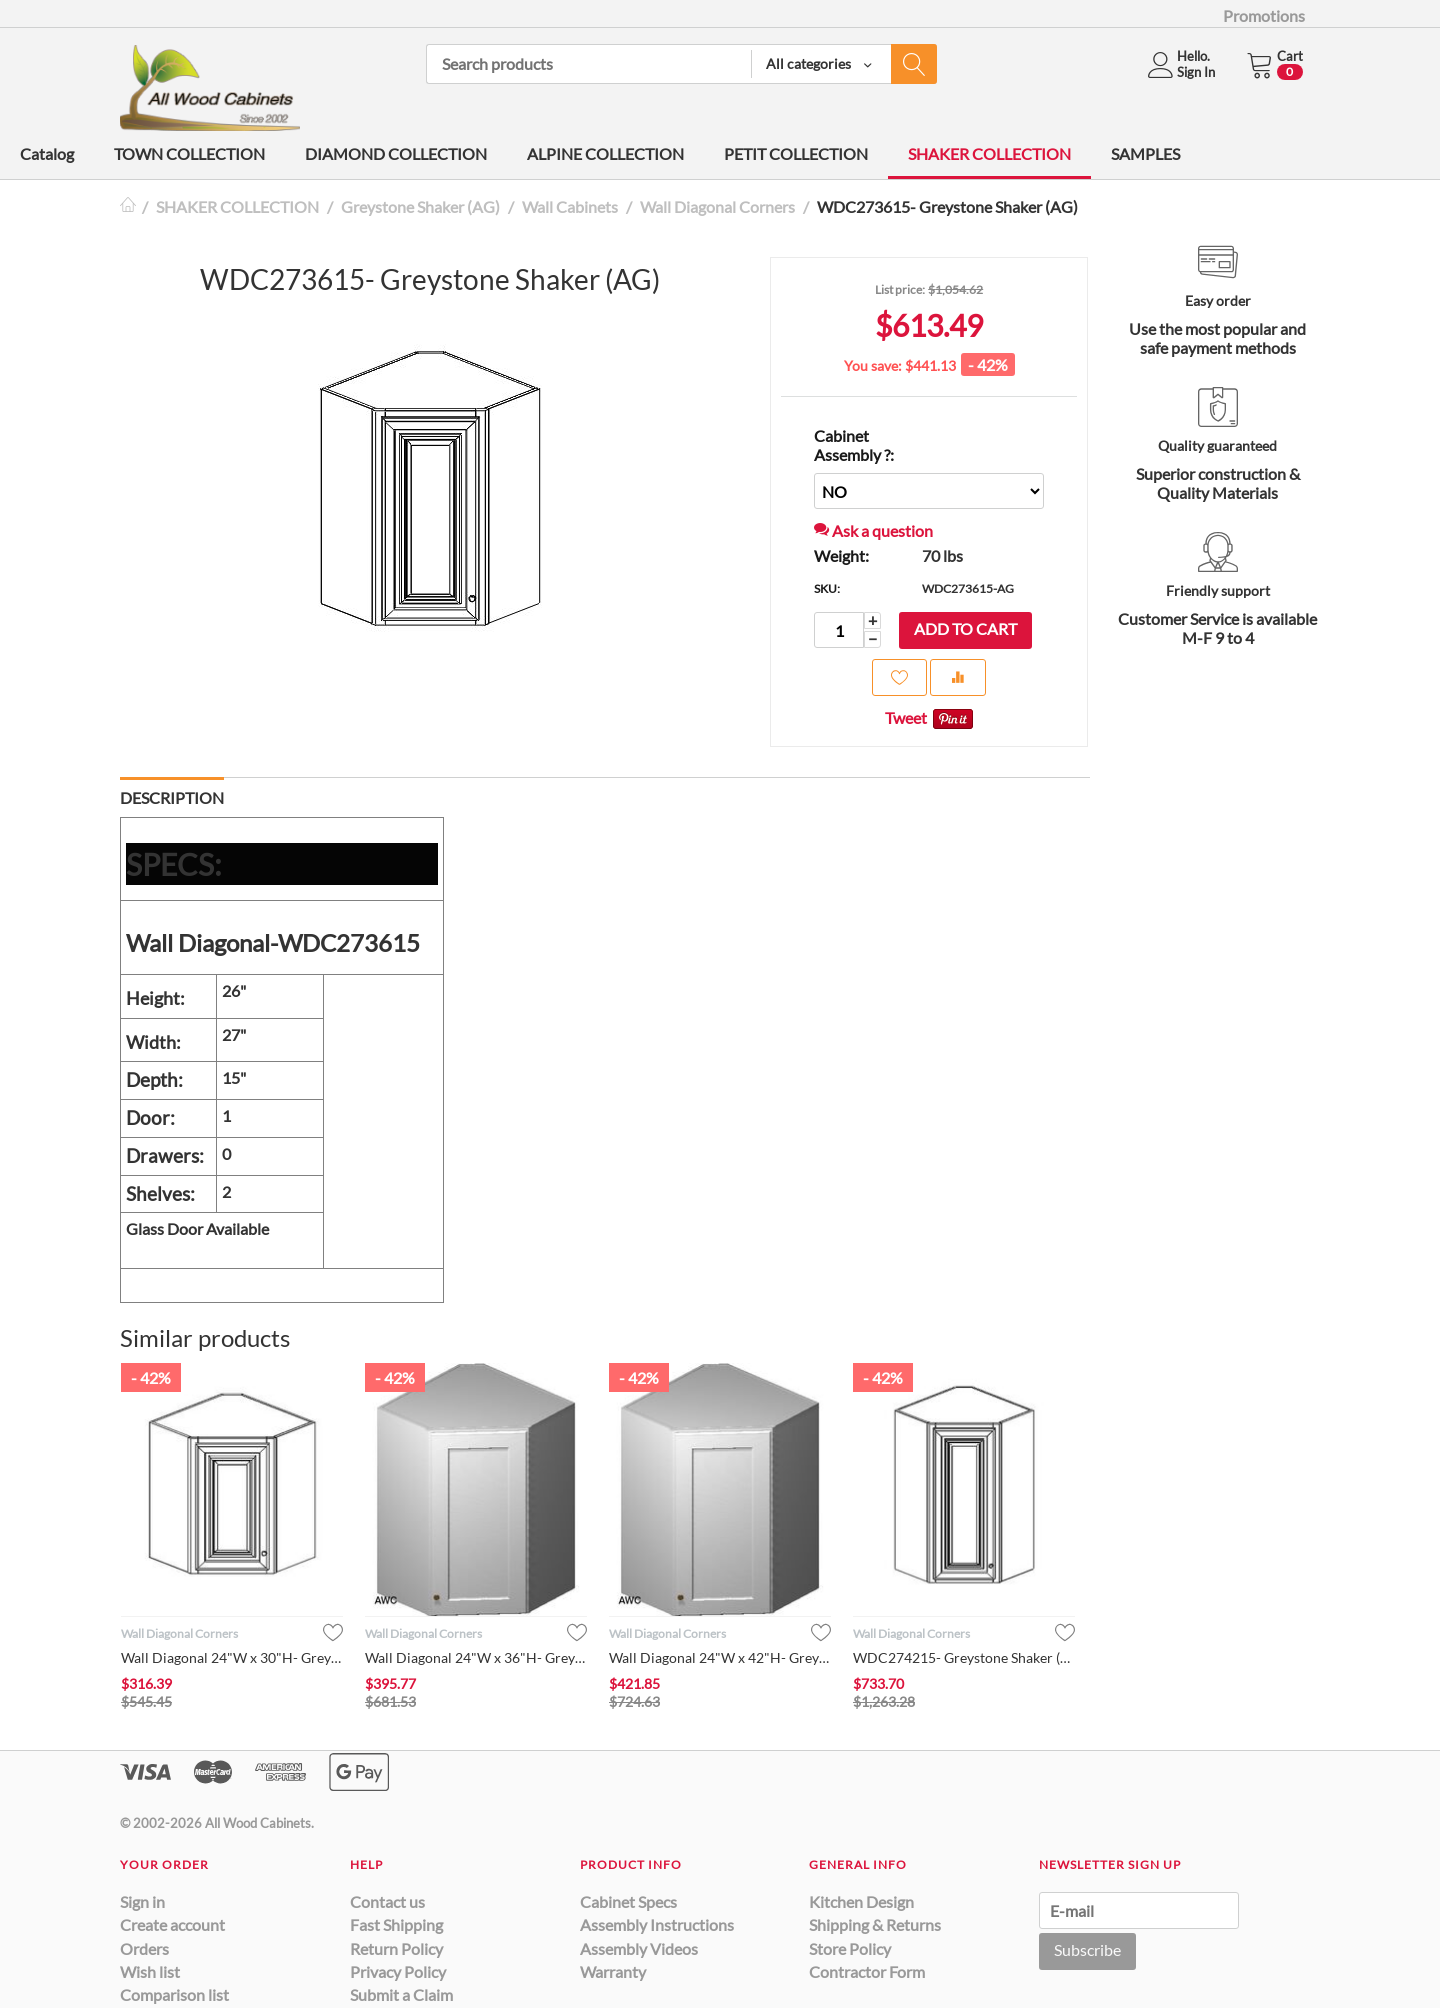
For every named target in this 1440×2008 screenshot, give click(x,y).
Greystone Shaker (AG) (420, 206)
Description (172, 797)
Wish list (150, 1971)
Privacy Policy (398, 1971)
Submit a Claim (401, 1994)
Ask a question (873, 530)
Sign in (142, 1901)
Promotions (1264, 15)
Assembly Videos (639, 1948)
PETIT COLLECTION (796, 153)
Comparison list (174, 1994)
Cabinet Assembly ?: (854, 445)
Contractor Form (867, 1971)
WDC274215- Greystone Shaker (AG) (964, 1657)
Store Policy (850, 1948)
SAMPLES (1145, 153)
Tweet (906, 717)
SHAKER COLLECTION (989, 153)
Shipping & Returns (875, 1924)
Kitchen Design (861, 1901)
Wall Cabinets (570, 206)
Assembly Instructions (657, 1924)
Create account (172, 1924)
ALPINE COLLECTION (605, 153)
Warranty (613, 1971)
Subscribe (1087, 1949)
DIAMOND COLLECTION (396, 153)
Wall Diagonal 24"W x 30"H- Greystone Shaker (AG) (232, 1657)
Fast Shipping (396, 1924)
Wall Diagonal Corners (717, 206)
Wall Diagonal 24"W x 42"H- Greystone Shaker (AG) (720, 1657)
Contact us (387, 1901)
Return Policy (396, 1948)
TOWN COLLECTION (189, 153)
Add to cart (965, 628)
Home (128, 206)
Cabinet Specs (628, 1901)
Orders (144, 1948)
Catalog (47, 153)
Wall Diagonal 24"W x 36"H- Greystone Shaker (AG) (476, 1657)
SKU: (827, 588)
